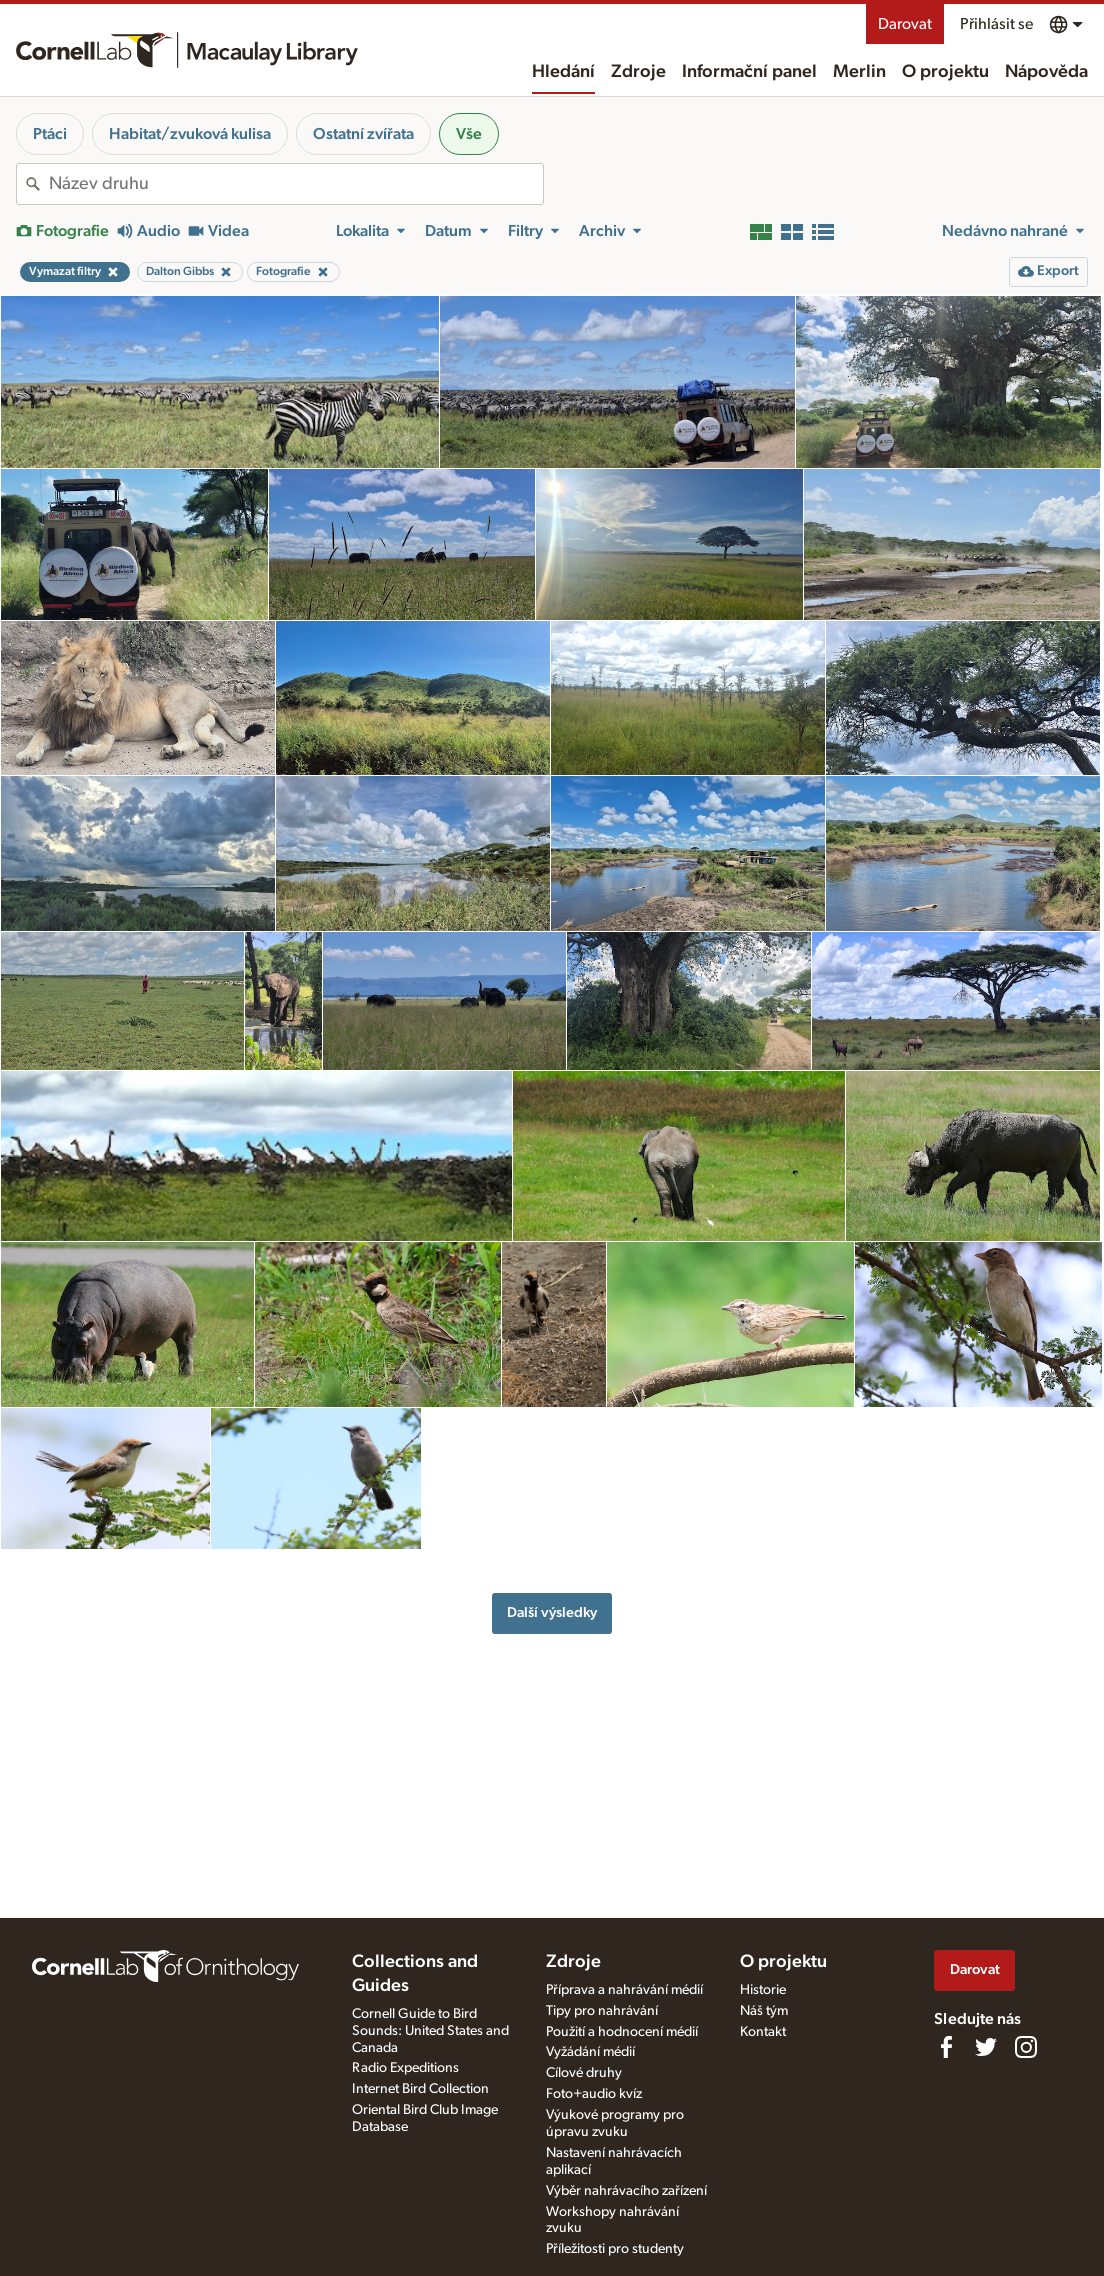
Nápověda (1046, 72)
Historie (763, 1990)
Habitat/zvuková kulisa (190, 134)
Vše (469, 134)
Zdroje (638, 72)
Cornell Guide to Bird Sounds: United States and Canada (430, 2031)
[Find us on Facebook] (946, 2047)
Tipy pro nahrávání (602, 2011)
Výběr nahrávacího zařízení (626, 2191)
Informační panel (749, 72)
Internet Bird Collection (420, 2089)
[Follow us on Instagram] (1026, 2047)
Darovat (905, 24)
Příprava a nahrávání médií (624, 1990)
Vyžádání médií (590, 2052)
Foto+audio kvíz (594, 2094)
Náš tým (764, 2011)
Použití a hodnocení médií (622, 2032)
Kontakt (763, 2032)
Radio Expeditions (405, 2068)
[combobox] (296, 184)
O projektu (945, 72)
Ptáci (50, 134)
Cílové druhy (584, 2073)
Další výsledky (552, 1612)
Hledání (563, 72)
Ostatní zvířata (363, 134)
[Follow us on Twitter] (986, 2047)
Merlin (859, 72)
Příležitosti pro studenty (615, 2249)
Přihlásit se (996, 24)
